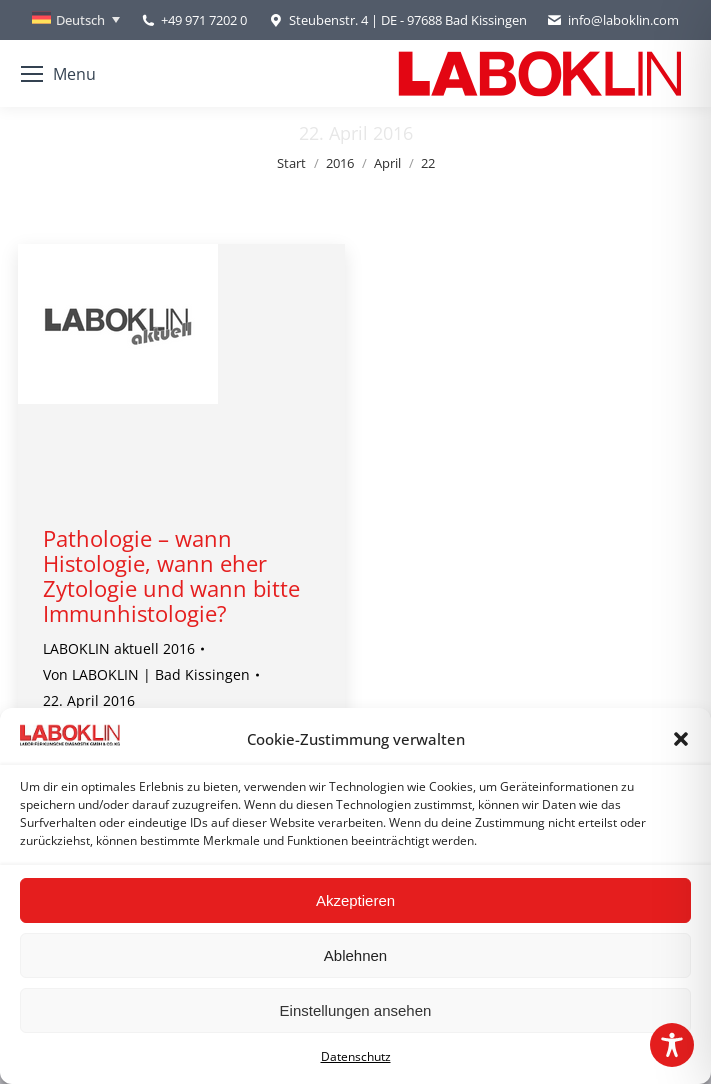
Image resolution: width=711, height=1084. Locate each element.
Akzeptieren (355, 900)
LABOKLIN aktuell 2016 (119, 648)
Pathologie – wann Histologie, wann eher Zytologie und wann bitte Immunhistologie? (171, 575)
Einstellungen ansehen (356, 1010)
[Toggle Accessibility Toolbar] (672, 1045)
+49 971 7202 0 (204, 20)
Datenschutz (356, 1056)
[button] (681, 739)
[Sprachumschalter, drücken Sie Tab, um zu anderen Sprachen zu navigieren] (76, 20)
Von (146, 674)
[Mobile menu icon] (58, 74)
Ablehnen (355, 955)
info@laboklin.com (613, 20)
